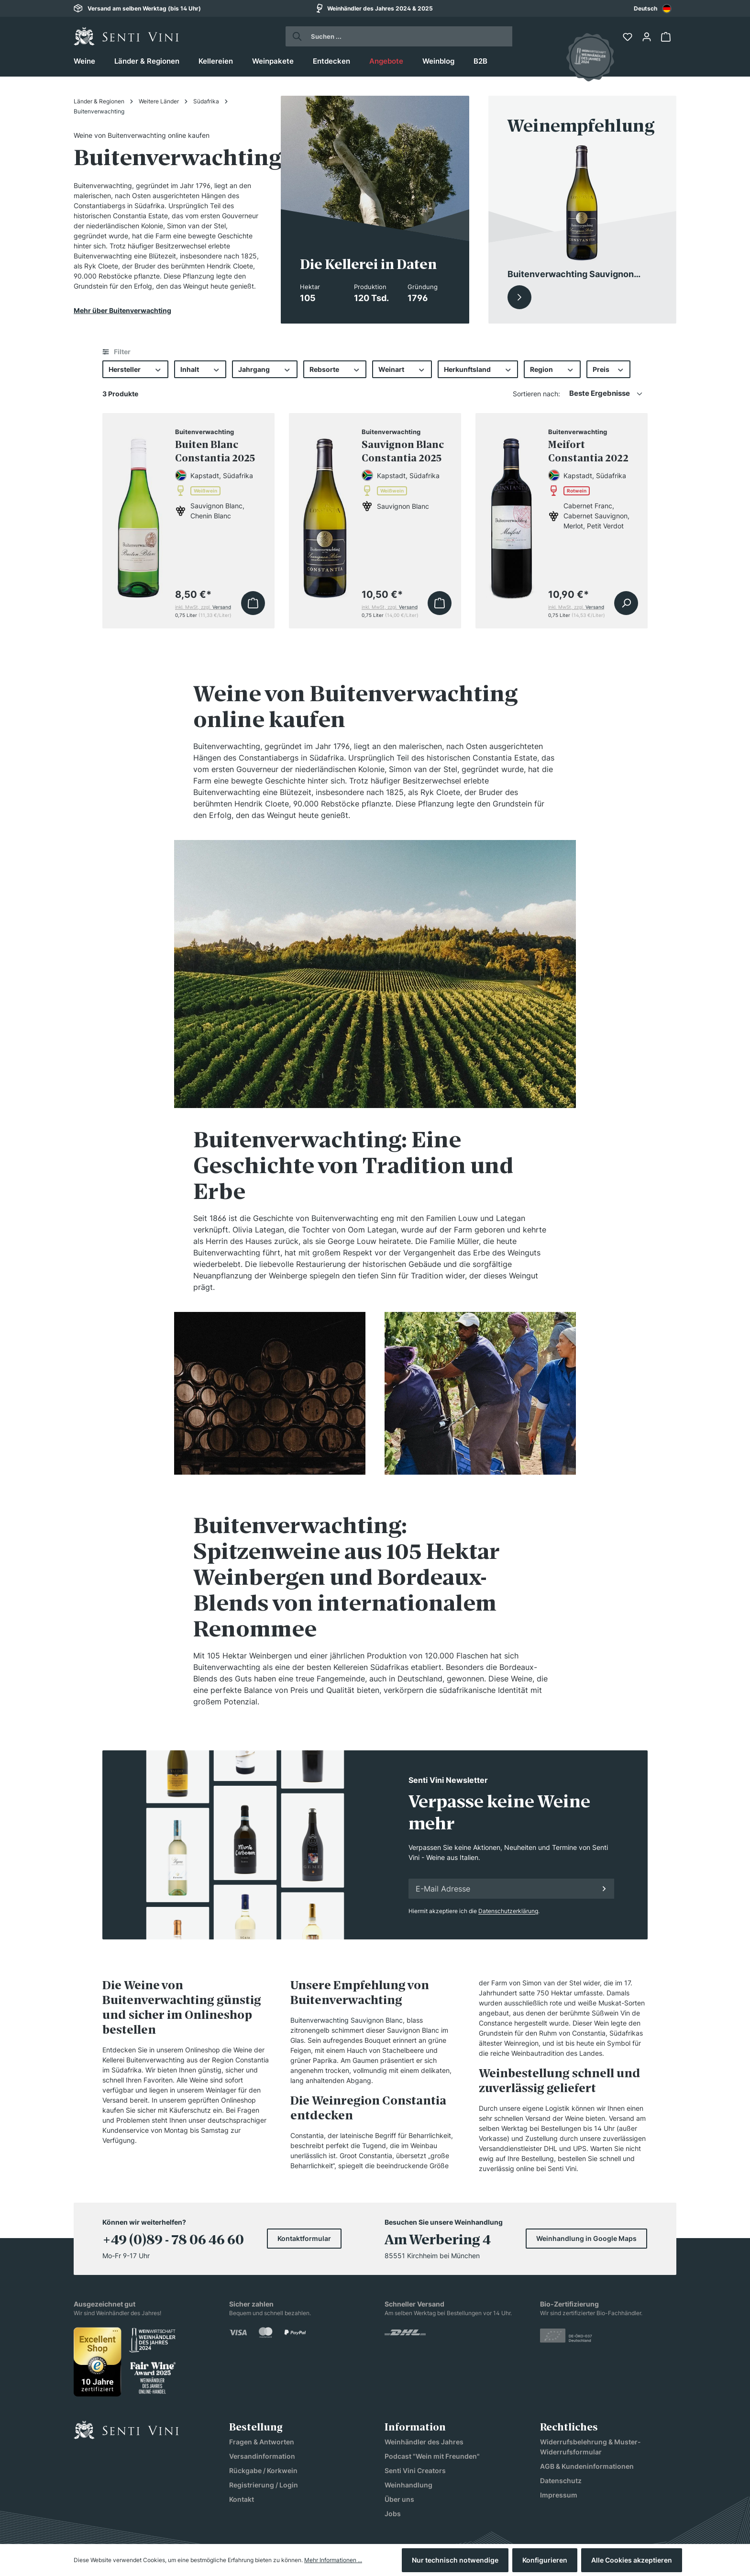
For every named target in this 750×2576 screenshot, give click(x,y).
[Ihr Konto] (647, 37)
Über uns (399, 2499)
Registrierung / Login (263, 2485)
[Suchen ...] (408, 36)
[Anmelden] (604, 1889)
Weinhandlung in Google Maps (586, 2238)
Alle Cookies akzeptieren (631, 2560)
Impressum (558, 2495)
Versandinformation (262, 2456)
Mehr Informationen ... (333, 2560)
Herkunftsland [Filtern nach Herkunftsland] (478, 369)
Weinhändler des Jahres (424, 2442)
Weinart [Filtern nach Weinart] (402, 369)
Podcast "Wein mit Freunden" (432, 2456)
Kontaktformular (304, 2238)
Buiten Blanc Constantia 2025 (215, 451)
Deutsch (653, 8)
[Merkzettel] (628, 37)
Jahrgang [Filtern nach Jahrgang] (264, 369)
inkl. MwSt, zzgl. (203, 607)
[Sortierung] (606, 393)
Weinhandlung (408, 2485)
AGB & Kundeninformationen (587, 2466)
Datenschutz (561, 2480)
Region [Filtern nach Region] (552, 369)
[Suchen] (294, 36)
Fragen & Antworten (261, 2442)
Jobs (393, 2513)
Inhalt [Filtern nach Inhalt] (200, 369)
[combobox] (652, 8)
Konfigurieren (544, 2560)
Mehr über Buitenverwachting (122, 310)
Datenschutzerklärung (508, 1911)
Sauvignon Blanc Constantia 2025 (403, 451)
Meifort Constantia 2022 (588, 451)
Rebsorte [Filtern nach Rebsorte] (335, 369)
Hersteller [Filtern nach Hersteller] (135, 369)
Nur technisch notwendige (455, 2560)
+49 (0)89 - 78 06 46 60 (173, 2240)
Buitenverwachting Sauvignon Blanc (346, 2020)
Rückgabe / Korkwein (263, 2470)
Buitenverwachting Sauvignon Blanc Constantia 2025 (570, 274)
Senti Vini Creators (415, 2470)
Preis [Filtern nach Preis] (609, 369)
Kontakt (241, 2499)
